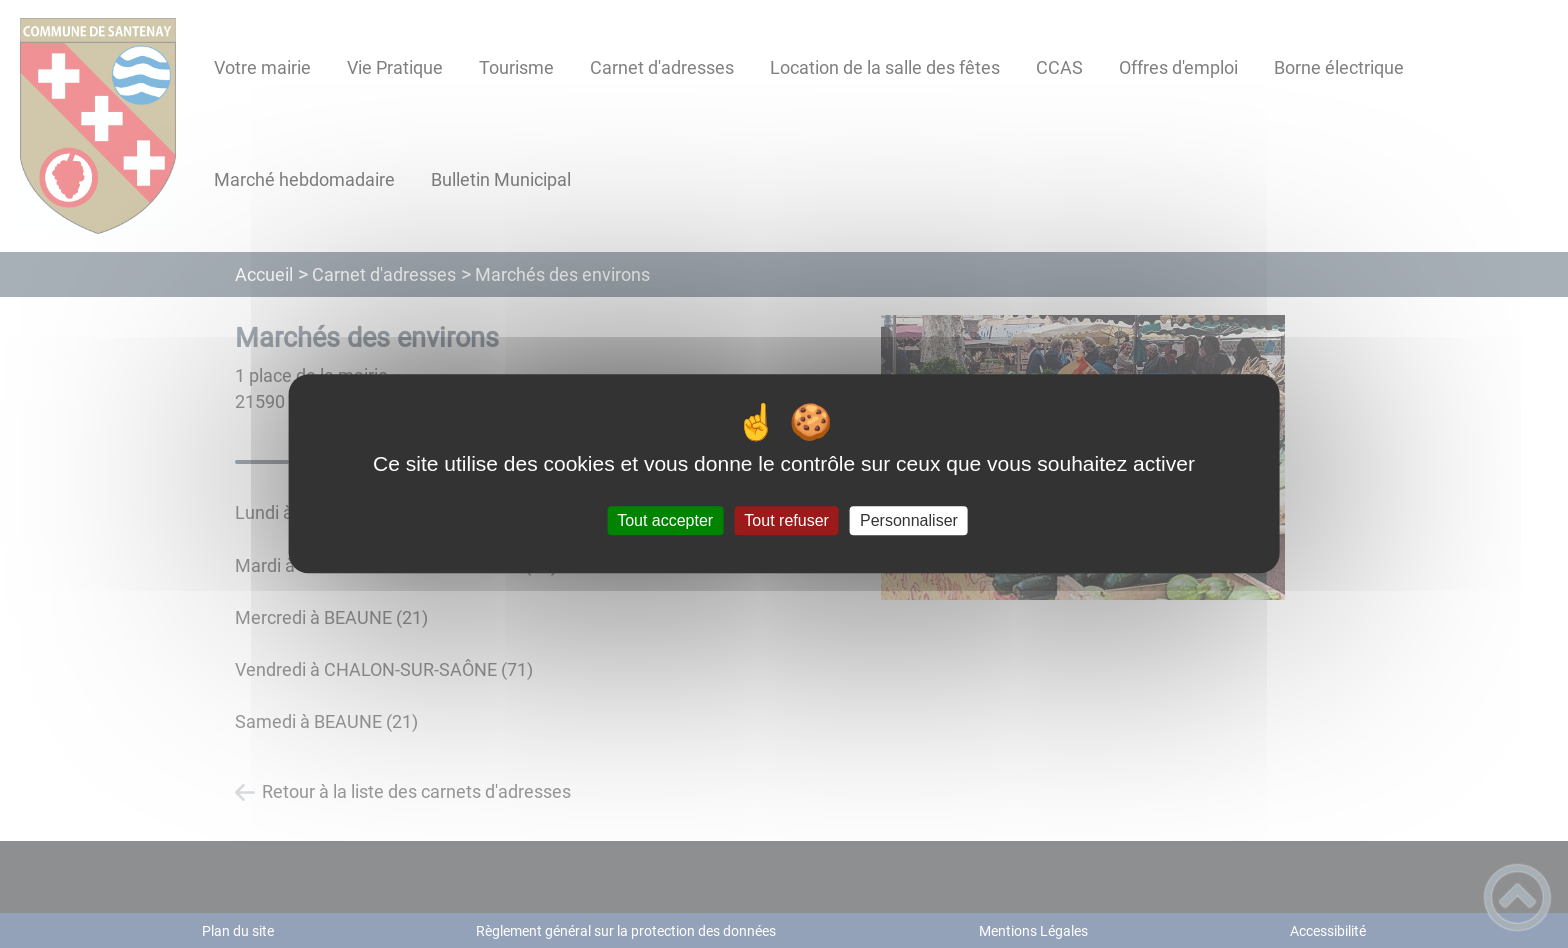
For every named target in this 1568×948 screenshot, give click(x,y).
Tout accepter (665, 520)
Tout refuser (786, 520)
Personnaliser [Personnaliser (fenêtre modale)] (909, 520)
